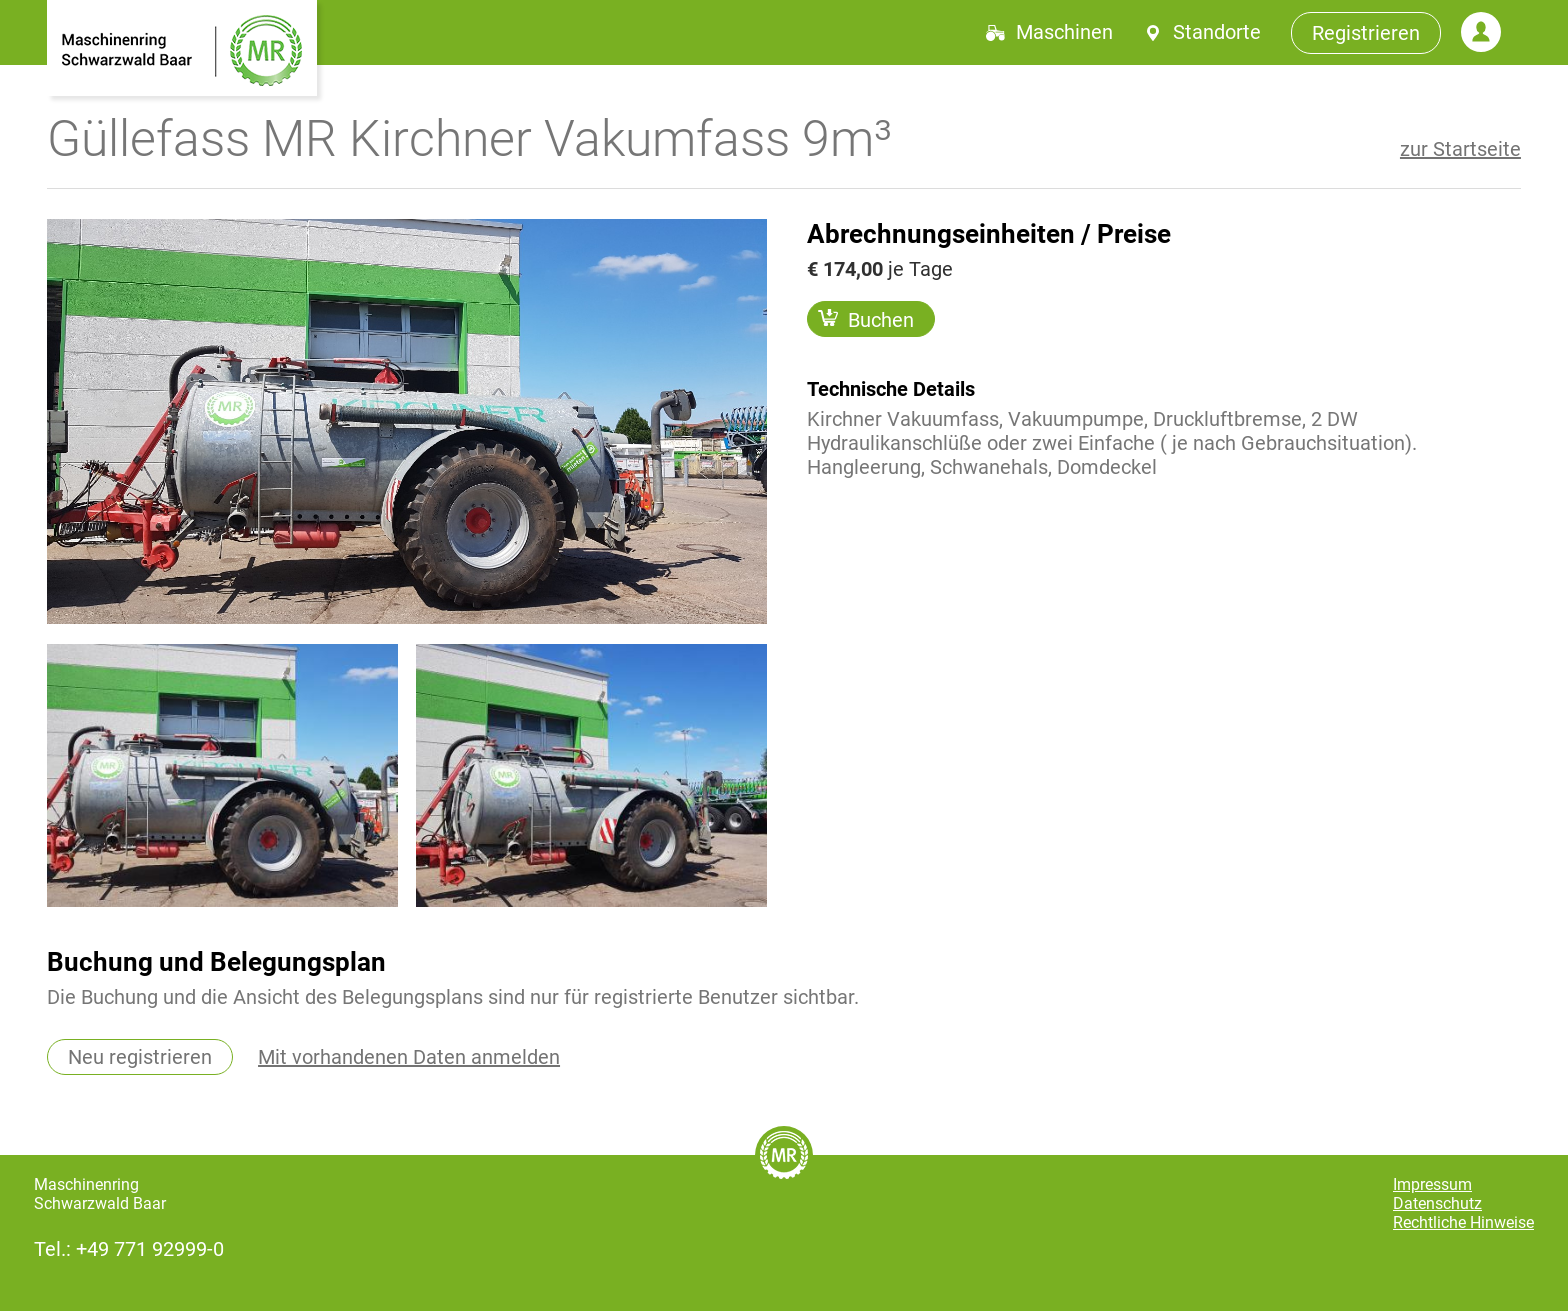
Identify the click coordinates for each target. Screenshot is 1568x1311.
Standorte (1217, 32)
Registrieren (1366, 33)
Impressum (1432, 1184)
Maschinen (1064, 32)
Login (1481, 32)
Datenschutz (1437, 1203)
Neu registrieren (140, 1057)
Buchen (866, 319)
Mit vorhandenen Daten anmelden (409, 1057)
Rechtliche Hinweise (1463, 1222)
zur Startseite (1460, 149)
